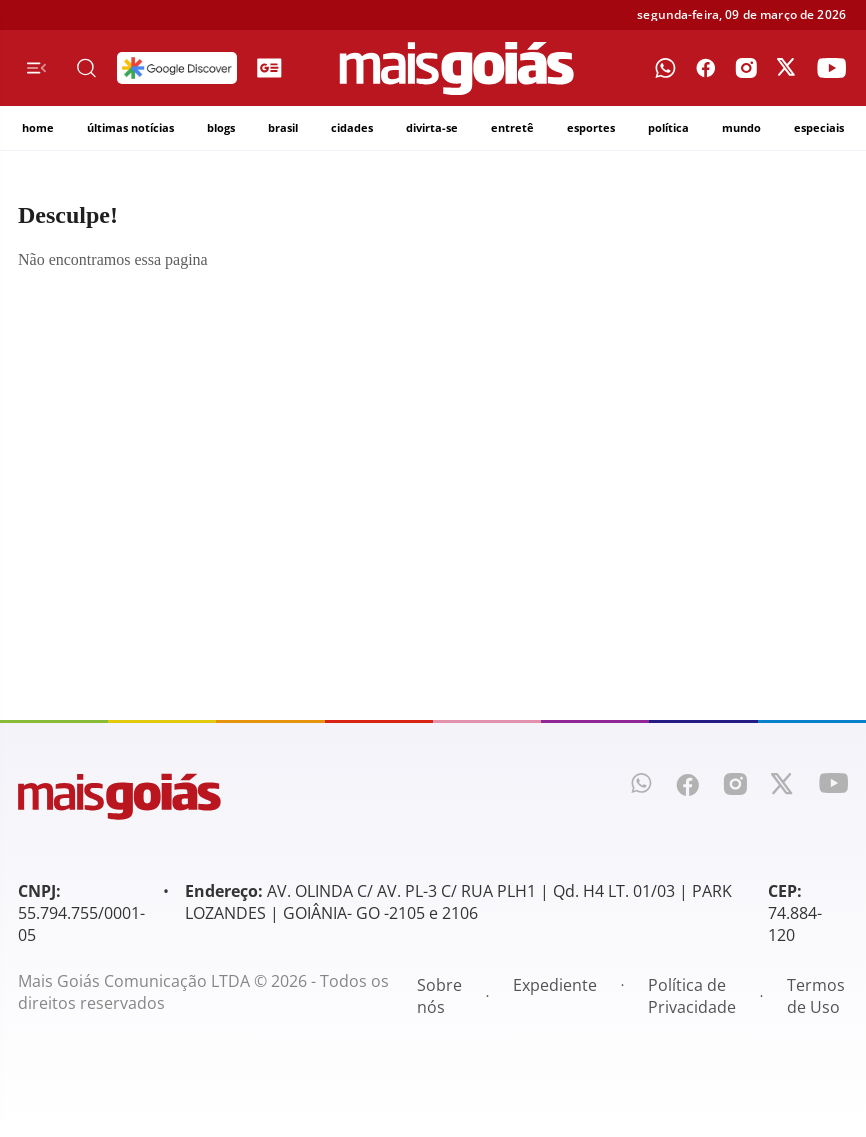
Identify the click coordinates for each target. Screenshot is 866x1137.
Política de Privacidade (692, 996)
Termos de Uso (816, 996)
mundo (741, 127)
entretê (512, 127)
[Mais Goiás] (457, 68)
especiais (819, 127)
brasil (283, 127)
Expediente (555, 985)
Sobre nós (439, 996)
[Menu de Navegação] (36, 68)
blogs (221, 127)
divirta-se (432, 127)
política (668, 127)
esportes (591, 127)
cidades (352, 127)
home (38, 127)
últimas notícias (130, 127)
